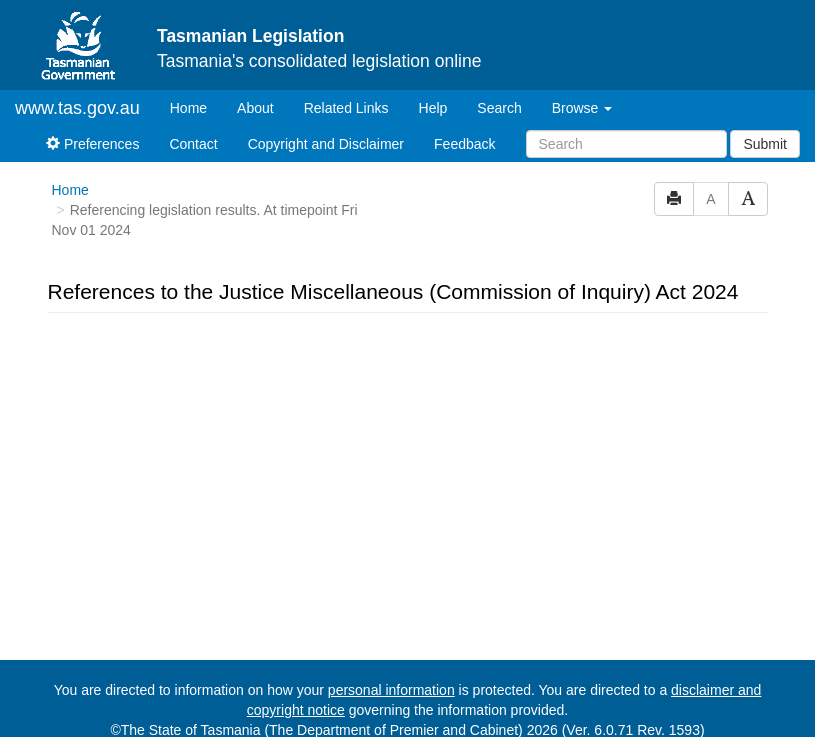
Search (499, 108)
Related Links (346, 108)
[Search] (626, 144)
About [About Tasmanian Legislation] (255, 108)
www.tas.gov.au (77, 108)
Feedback (464, 144)
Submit (765, 144)
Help (433, 108)
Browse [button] (582, 108)
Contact (193, 144)
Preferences (92, 144)
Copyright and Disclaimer (326, 144)
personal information (391, 690)
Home (196, 106)
